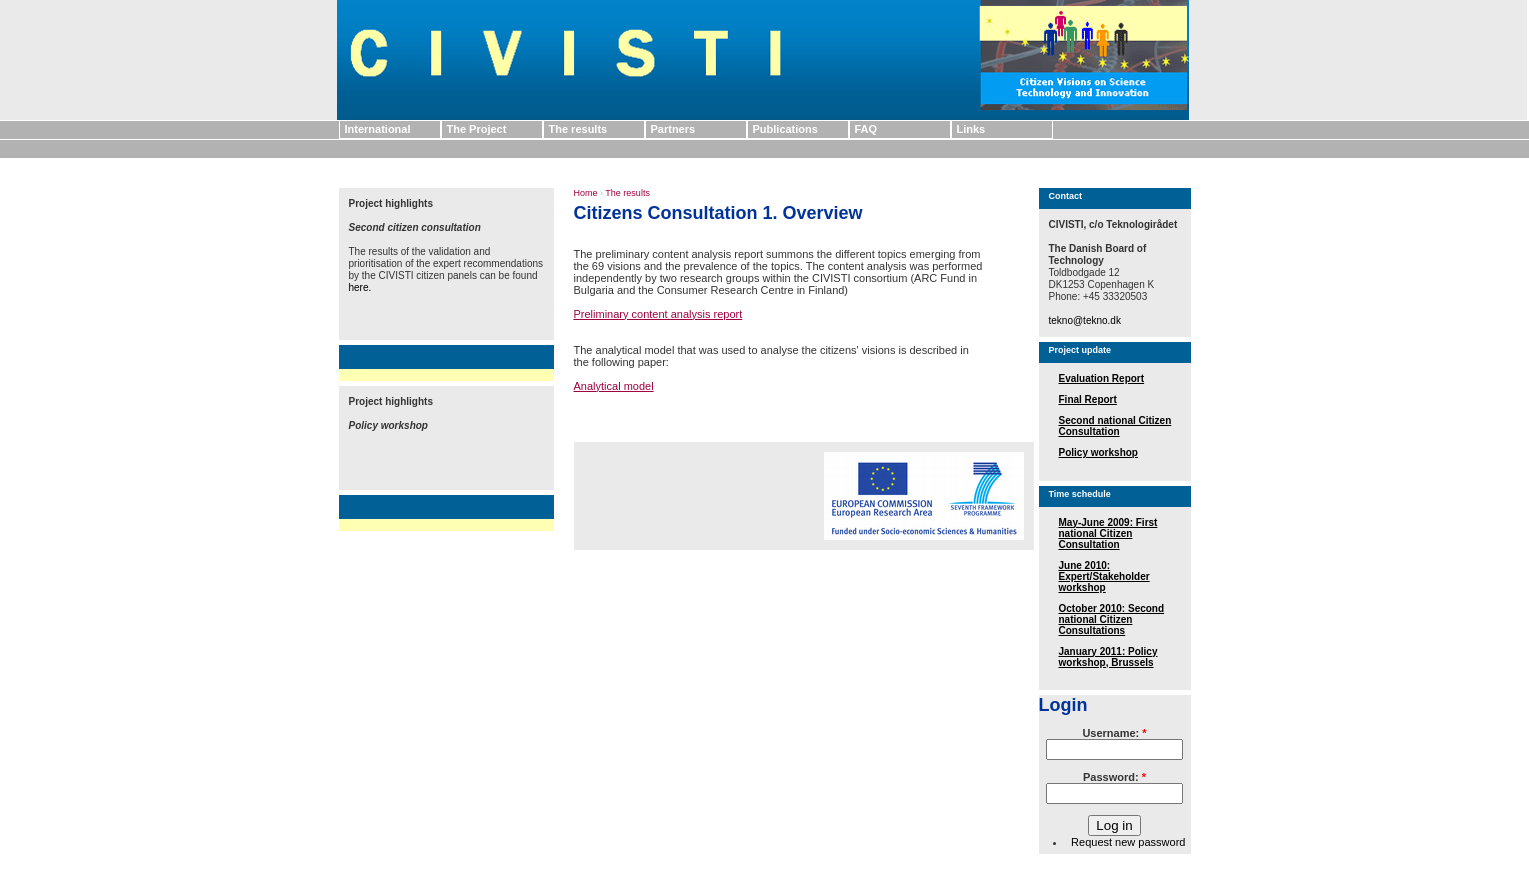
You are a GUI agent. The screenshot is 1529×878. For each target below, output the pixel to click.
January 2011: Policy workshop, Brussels (1108, 657)
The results (578, 129)
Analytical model (614, 386)
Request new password (1128, 842)
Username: (1114, 733)
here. (360, 287)
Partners (673, 129)
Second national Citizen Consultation (1115, 426)
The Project (477, 129)
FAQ (866, 129)
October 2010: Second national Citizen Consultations (1112, 619)
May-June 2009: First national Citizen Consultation (1108, 533)
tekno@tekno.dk (1085, 320)
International (378, 129)
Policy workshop (1098, 452)
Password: (1114, 777)
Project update (1080, 350)
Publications (785, 129)
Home (586, 193)
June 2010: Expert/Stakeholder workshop (1104, 576)
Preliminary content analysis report (658, 314)
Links (971, 129)
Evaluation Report (1102, 378)
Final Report (1088, 399)
